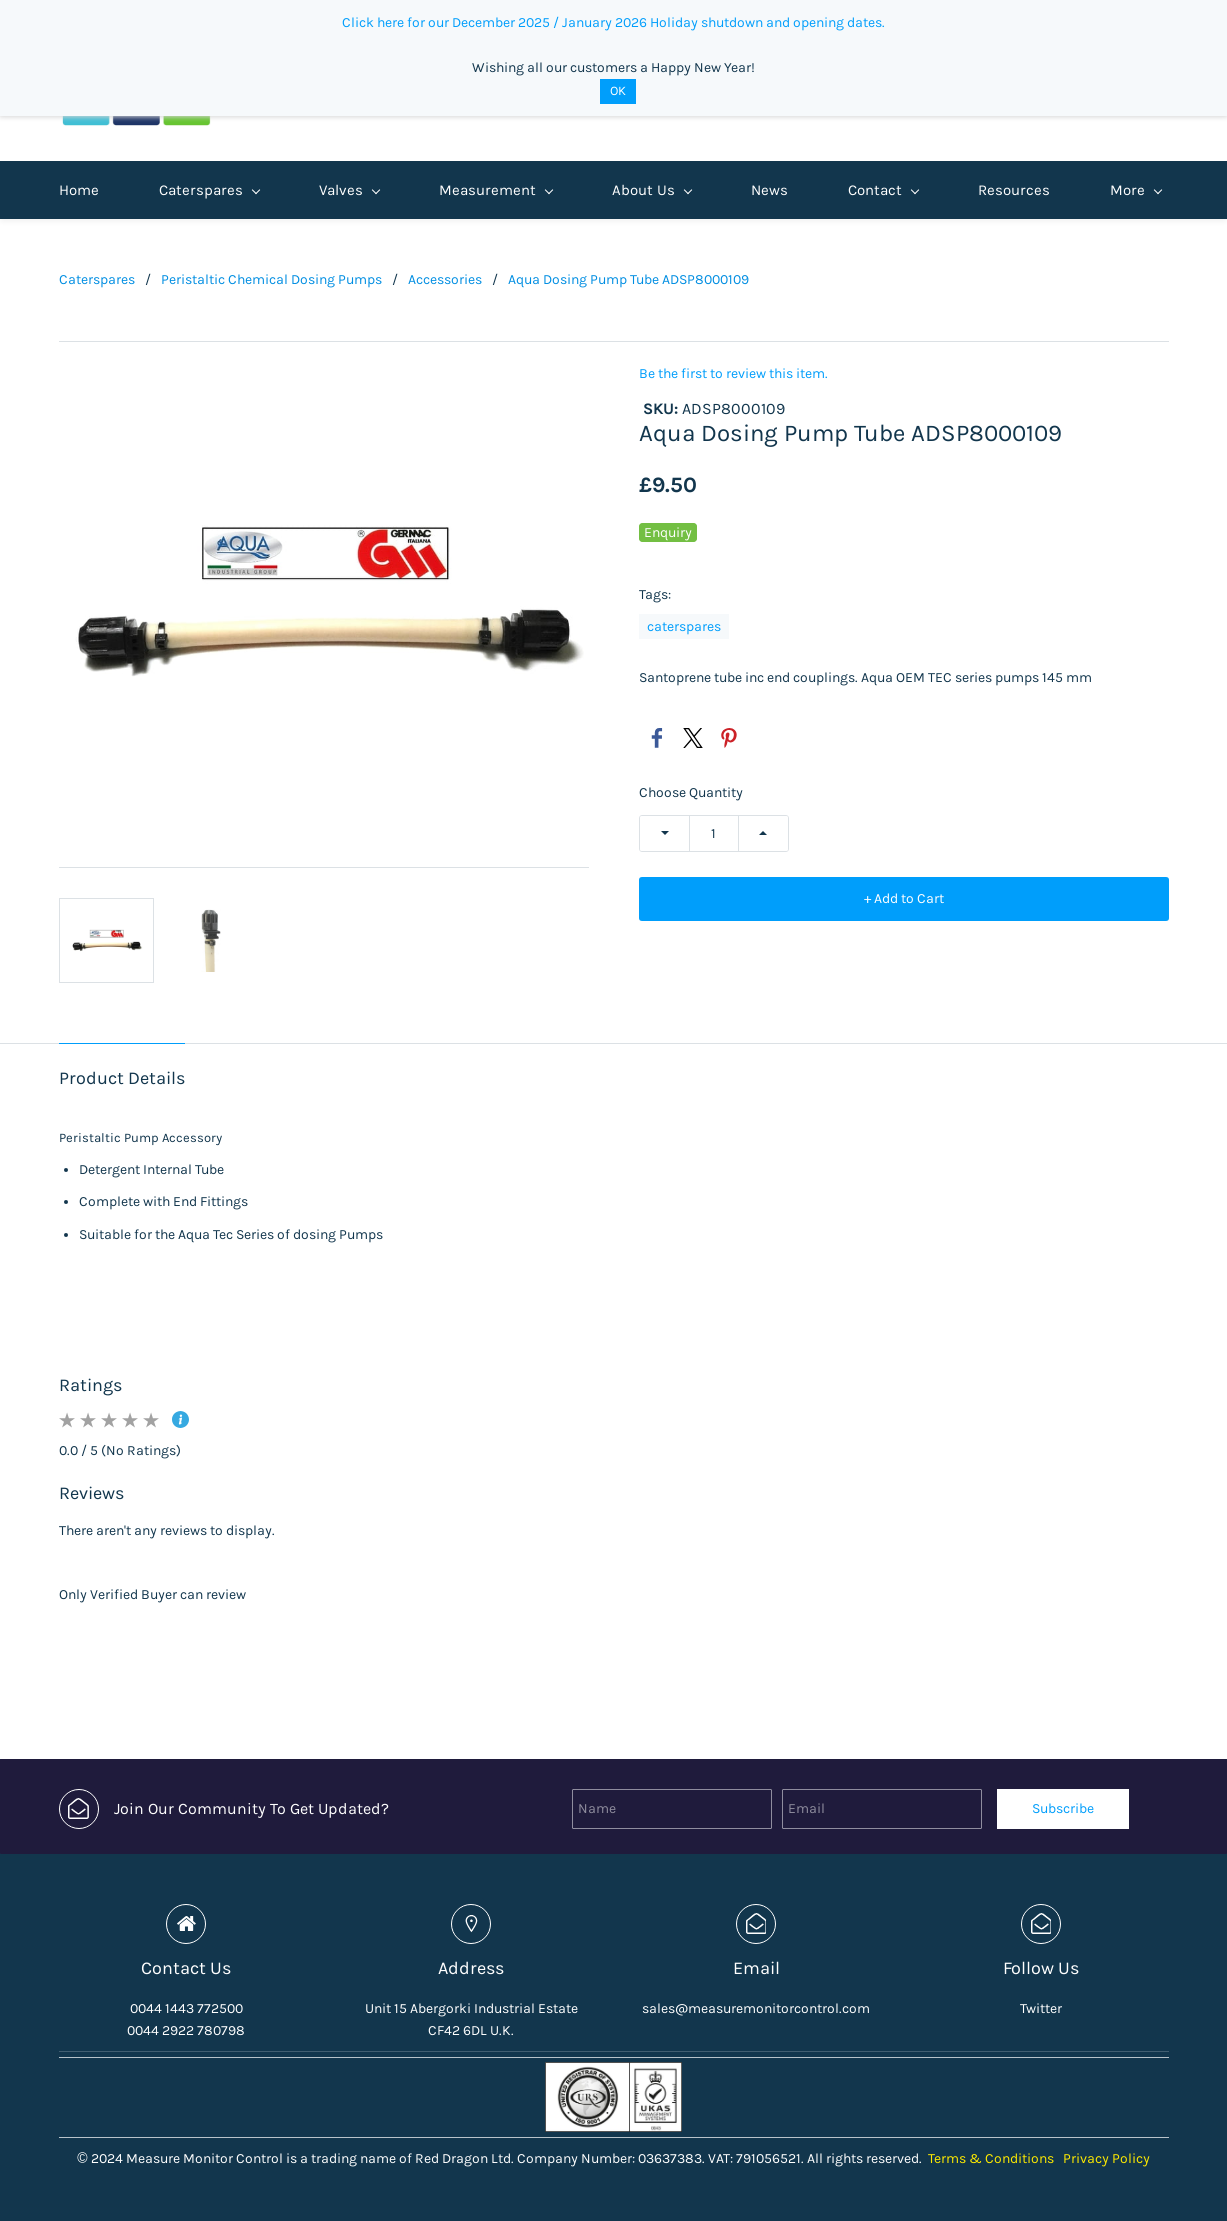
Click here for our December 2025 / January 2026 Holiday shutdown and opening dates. (613, 22)
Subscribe (1063, 1808)
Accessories (445, 279)
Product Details (122, 1078)
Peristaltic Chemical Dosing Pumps (271, 279)
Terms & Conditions (991, 2158)
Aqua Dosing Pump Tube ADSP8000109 (628, 279)
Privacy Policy (1106, 2158)
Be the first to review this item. (733, 374)
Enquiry (668, 532)
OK (618, 90)
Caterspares (97, 279)
